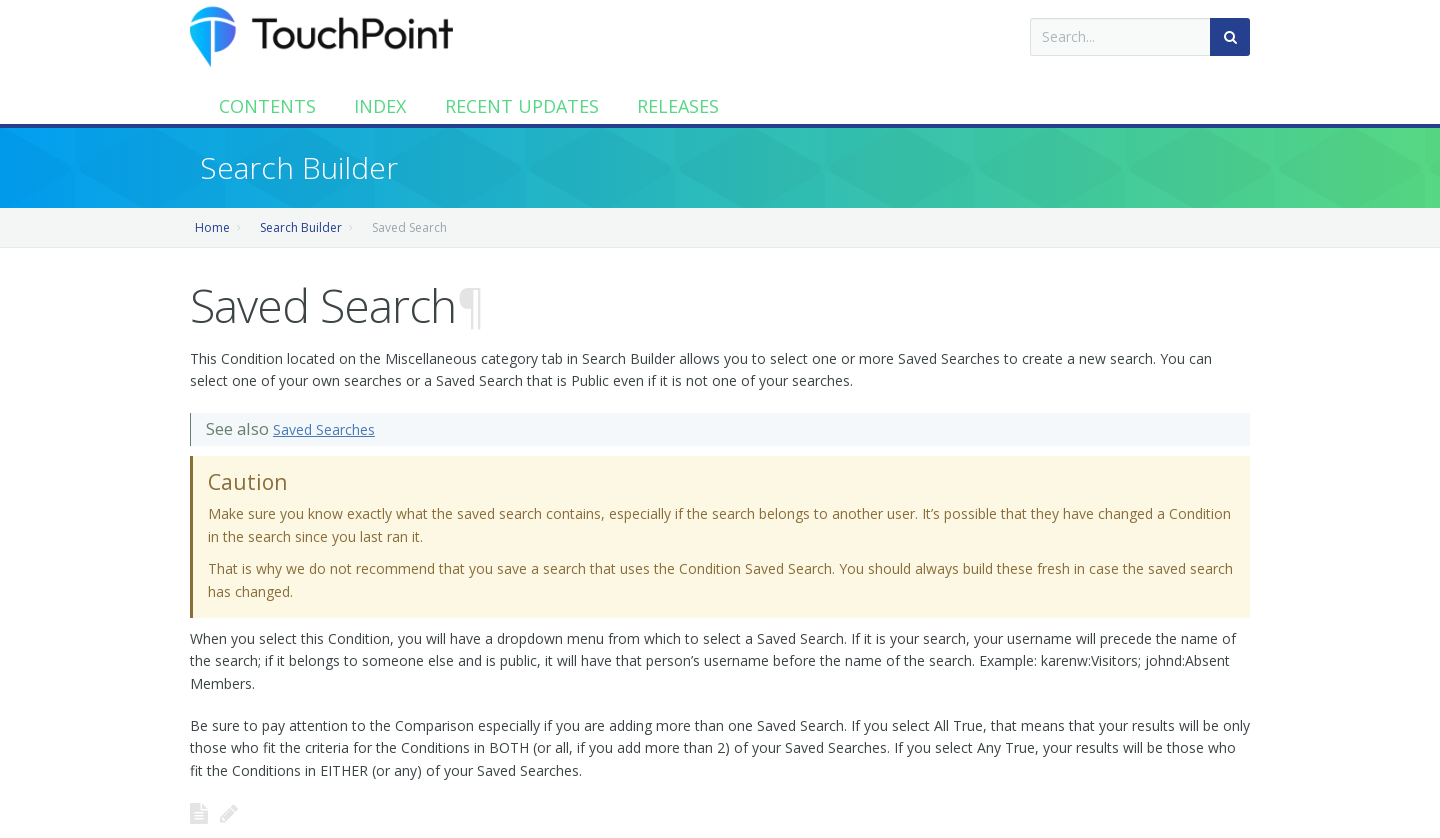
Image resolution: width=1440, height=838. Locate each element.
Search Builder (301, 227)
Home (212, 227)
